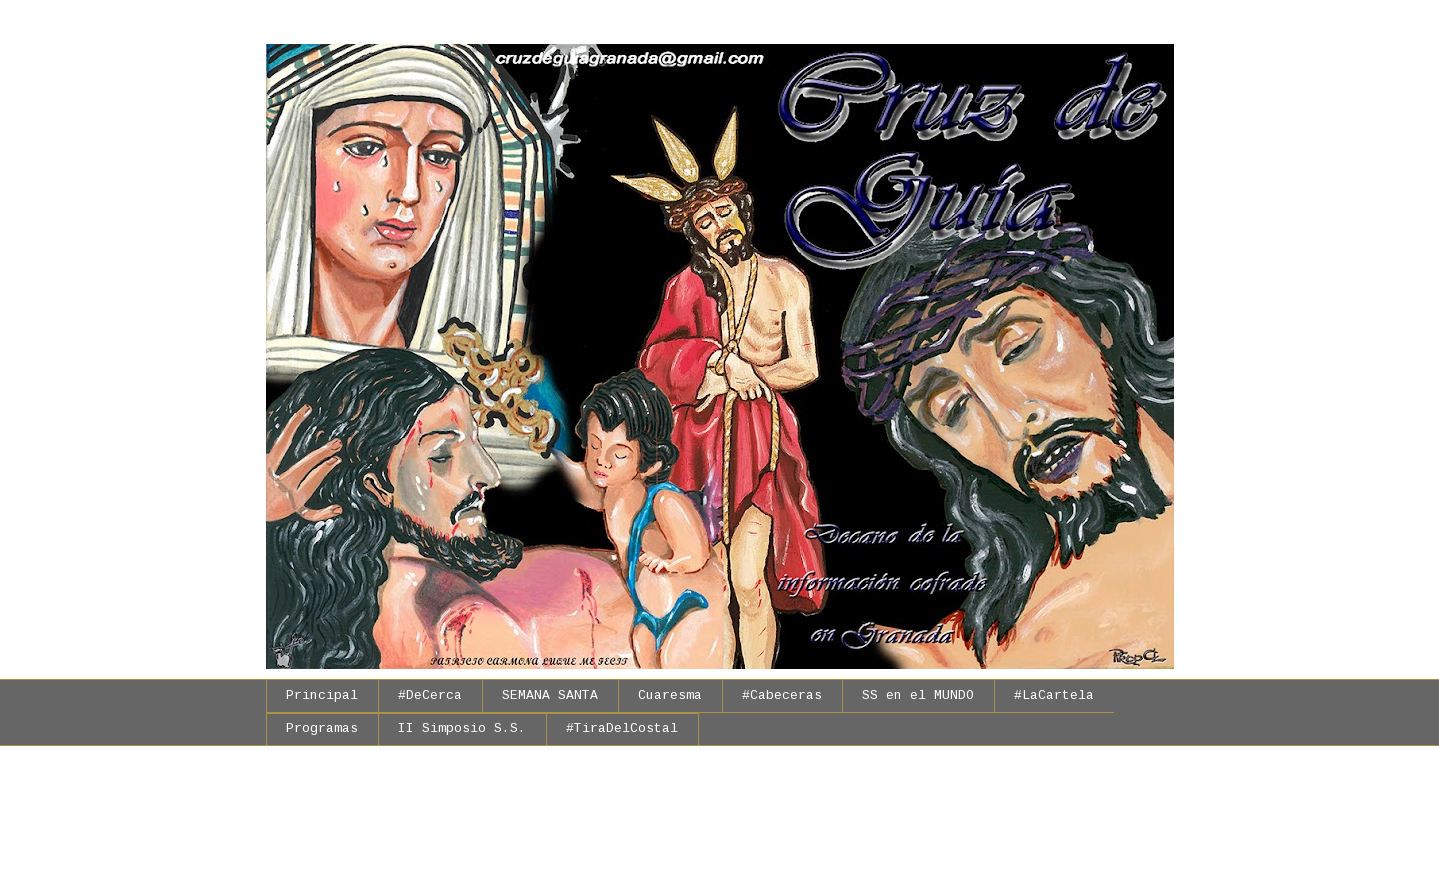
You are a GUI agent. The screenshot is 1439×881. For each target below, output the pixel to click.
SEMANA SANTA (550, 696)
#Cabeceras (782, 696)
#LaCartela (1054, 696)
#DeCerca (430, 696)
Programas (322, 729)
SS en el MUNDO (918, 696)
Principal (322, 696)
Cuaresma (670, 696)
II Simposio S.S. (462, 729)
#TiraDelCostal (622, 729)
